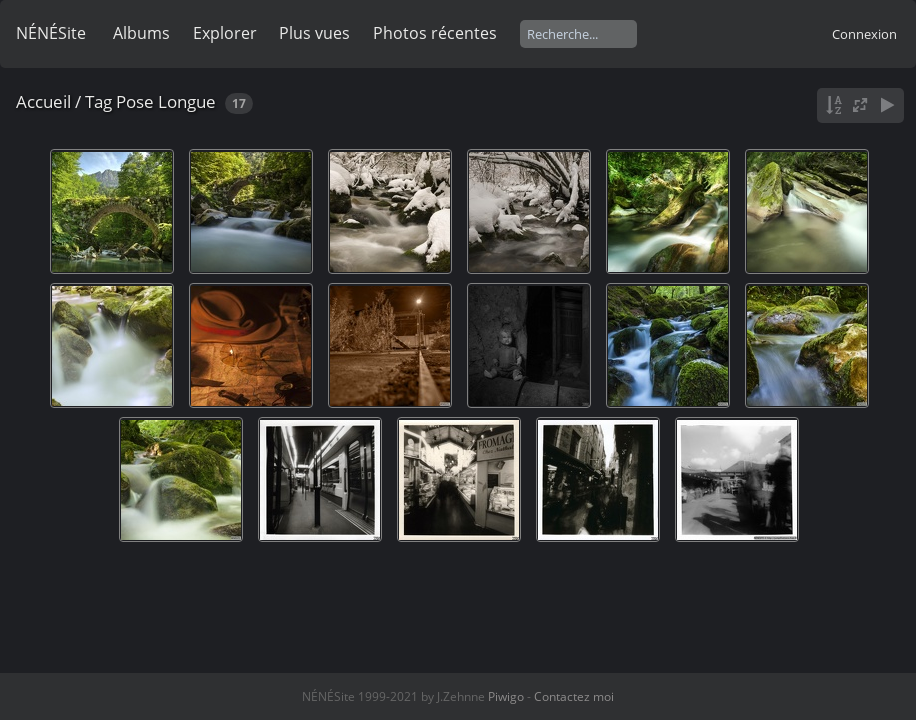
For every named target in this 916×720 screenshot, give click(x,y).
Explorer (225, 33)
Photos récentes (435, 33)
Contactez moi (574, 696)
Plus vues (314, 33)
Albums (141, 33)
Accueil (43, 101)
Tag (98, 101)
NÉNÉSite (51, 33)
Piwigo (506, 696)
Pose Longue (166, 101)
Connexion (864, 34)
